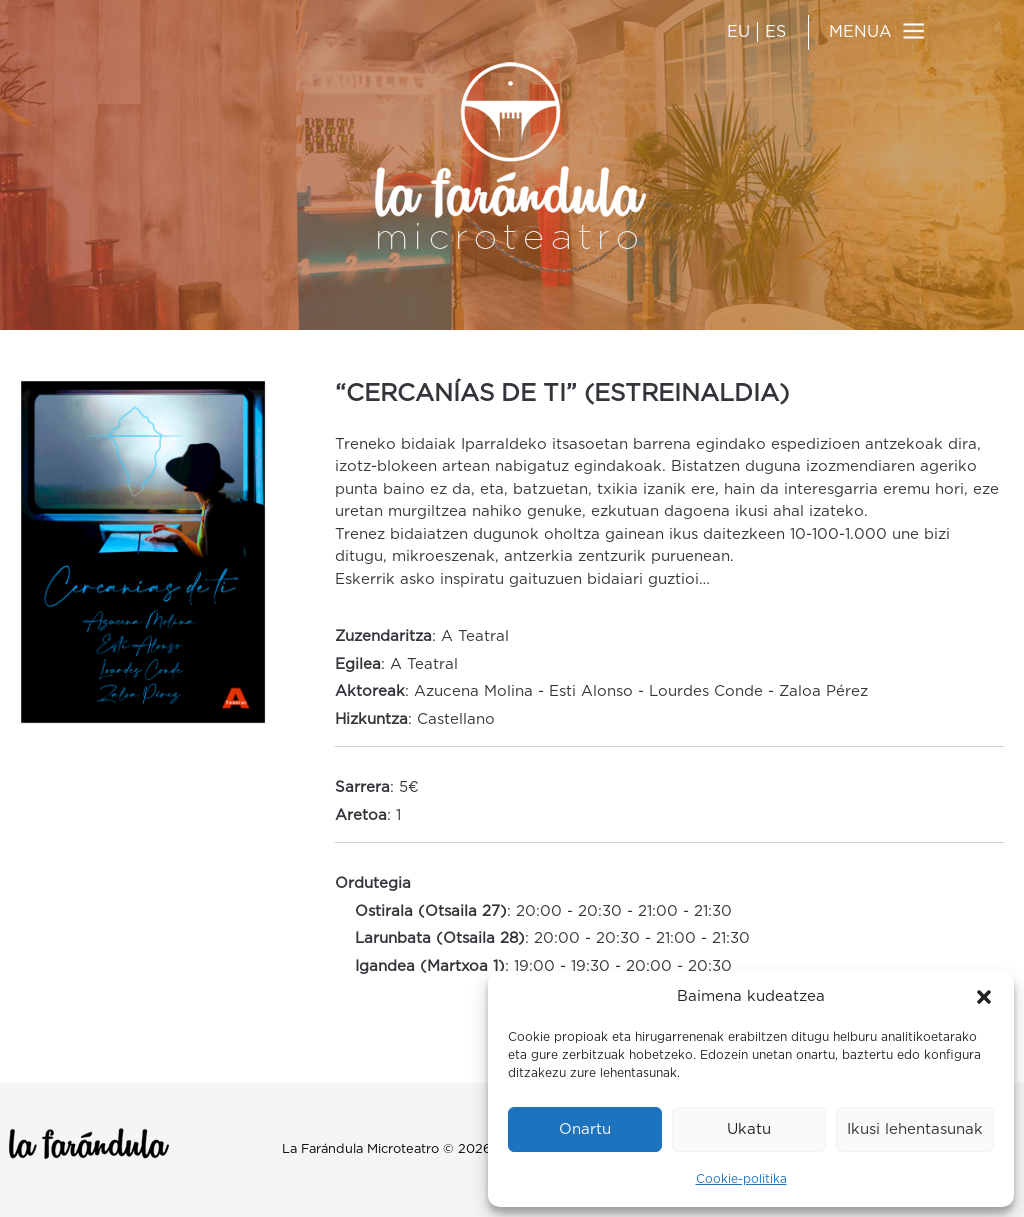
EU (738, 32)
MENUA (860, 32)
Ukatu (749, 1129)
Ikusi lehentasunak (915, 1129)
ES (775, 32)
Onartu (585, 1129)
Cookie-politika (741, 1179)
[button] (984, 997)
